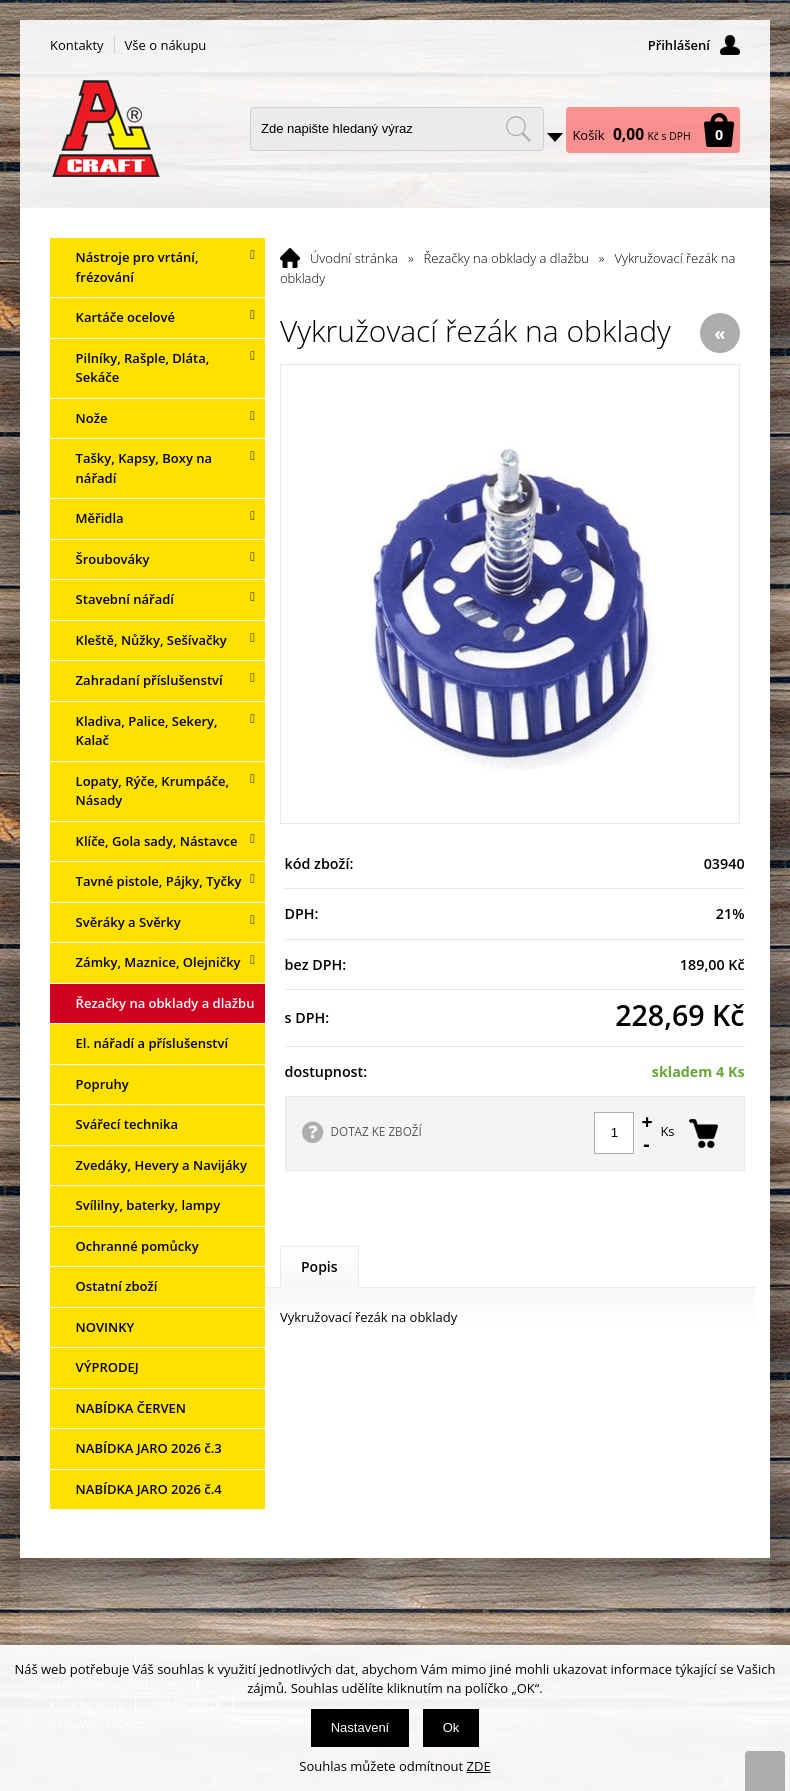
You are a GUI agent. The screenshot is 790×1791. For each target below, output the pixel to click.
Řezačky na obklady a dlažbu (506, 258)
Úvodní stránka (354, 258)
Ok (451, 1727)
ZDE (479, 1766)
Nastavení (360, 1727)
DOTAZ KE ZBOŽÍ (376, 1131)
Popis (319, 1266)
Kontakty (77, 45)
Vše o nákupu (166, 45)
